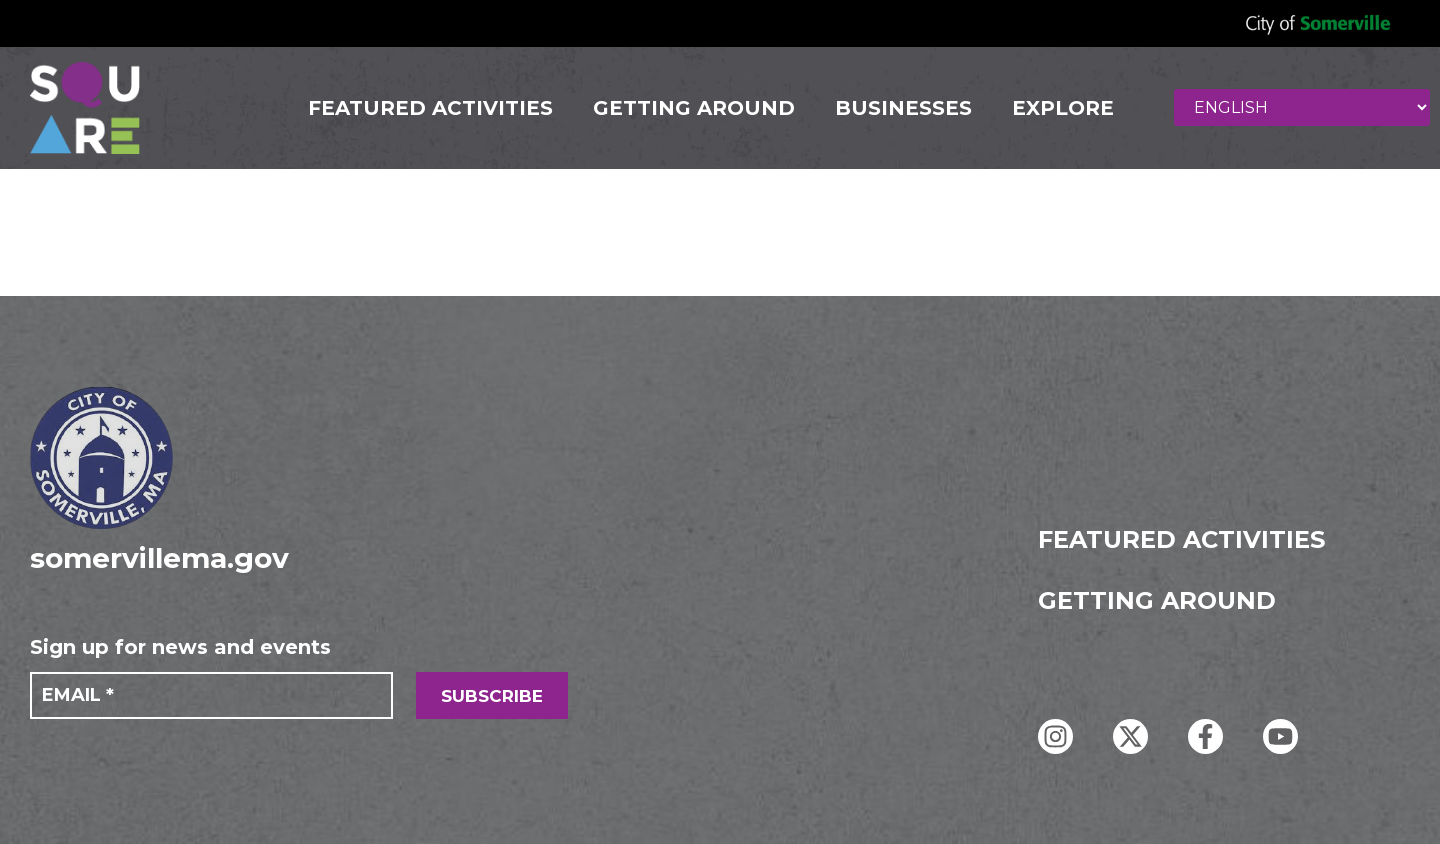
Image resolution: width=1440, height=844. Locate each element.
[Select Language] (1302, 107)
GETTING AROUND (694, 108)
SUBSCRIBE (492, 696)
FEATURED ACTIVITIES (430, 108)
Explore (1063, 108)
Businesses (903, 108)
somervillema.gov (159, 558)
